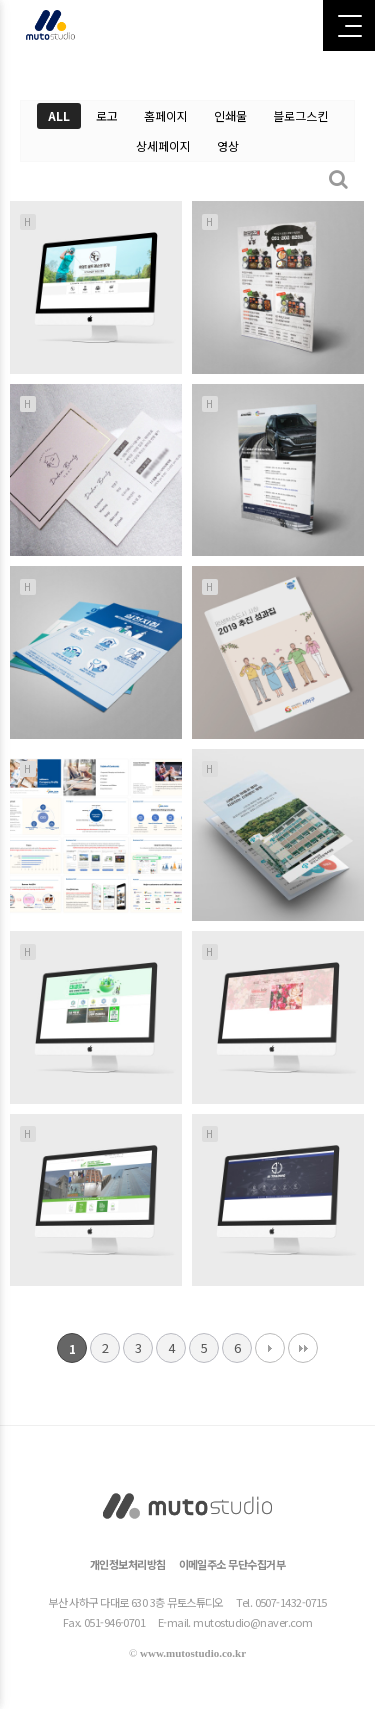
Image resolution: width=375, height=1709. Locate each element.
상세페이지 (163, 145)
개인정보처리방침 (128, 1564)
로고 (107, 115)
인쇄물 (230, 115)
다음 (270, 1348)
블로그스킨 (300, 115)
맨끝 (303, 1348)
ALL (59, 115)
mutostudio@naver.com (252, 1622)
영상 (228, 145)
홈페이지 (166, 115)
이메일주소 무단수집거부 (232, 1564)
